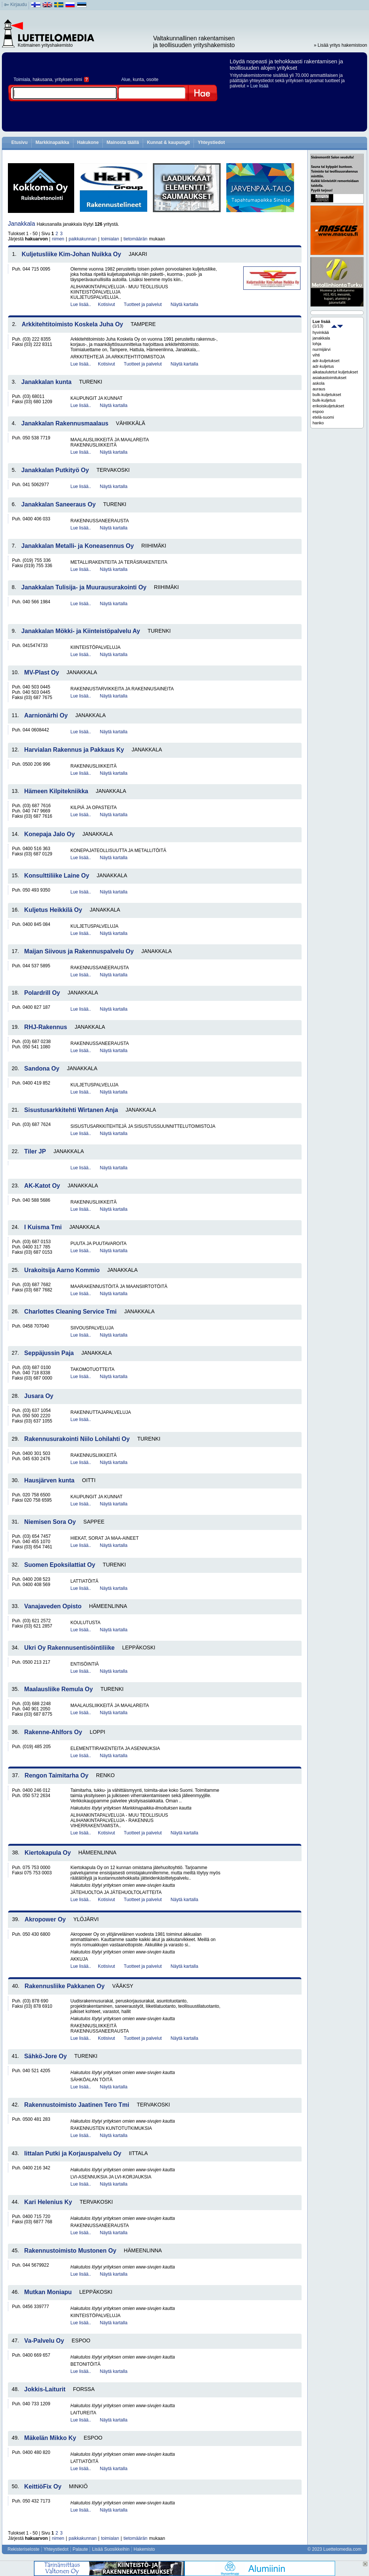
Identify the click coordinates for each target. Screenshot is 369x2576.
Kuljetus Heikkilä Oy (53, 910)
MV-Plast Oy (41, 672)
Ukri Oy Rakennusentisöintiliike (69, 1647)
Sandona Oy (41, 1068)
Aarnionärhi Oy (46, 715)
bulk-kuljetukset (327, 394)
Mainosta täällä (123, 142)
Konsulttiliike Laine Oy (56, 875)
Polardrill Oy (42, 993)
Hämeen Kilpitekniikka (56, 791)
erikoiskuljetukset (328, 406)
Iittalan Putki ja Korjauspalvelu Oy (72, 2153)
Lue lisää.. (80, 304)
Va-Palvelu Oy (44, 2340)
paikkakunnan (82, 239)
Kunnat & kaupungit (168, 142)
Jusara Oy (38, 1396)
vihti (316, 355)
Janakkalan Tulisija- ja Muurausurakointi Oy (83, 587)
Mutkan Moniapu (48, 2292)
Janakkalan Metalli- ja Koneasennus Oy (77, 546)
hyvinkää (321, 332)
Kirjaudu (18, 4)
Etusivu (19, 142)
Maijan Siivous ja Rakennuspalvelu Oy (79, 951)
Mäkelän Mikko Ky (50, 2438)
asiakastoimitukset (329, 377)
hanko (318, 423)
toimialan (110, 239)
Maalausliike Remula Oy (58, 1689)
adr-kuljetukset (326, 360)
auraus (319, 389)
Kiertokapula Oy (47, 1852)
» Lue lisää (257, 86)
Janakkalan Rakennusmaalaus (64, 423)
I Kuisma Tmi (43, 1227)
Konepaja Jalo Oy (49, 834)
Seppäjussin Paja (49, 1353)
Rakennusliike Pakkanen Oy (64, 1986)
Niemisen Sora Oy (50, 1522)
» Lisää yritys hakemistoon (340, 45)
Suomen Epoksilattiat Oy (59, 1565)
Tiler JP (35, 1151)
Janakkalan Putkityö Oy (55, 470)
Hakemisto (144, 2549)
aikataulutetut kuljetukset (335, 372)
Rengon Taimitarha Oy (56, 1775)
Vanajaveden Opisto (52, 1606)
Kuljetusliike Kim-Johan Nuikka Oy (71, 254)
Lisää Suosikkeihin (110, 2549)
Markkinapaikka (52, 142)
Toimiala (22, 79)
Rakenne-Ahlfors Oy (53, 1732)
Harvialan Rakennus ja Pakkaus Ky (74, 749)
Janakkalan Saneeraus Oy (58, 504)
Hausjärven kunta (49, 1480)
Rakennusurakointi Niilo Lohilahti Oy (77, 1439)
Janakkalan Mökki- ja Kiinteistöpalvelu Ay (80, 631)
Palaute (80, 2549)
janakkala (321, 338)
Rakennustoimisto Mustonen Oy (70, 2250)
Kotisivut (106, 304)
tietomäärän (135, 239)
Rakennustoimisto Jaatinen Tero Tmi (76, 2105)
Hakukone (88, 142)
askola (319, 383)
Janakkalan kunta (46, 382)
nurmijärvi (322, 349)
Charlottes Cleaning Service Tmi (70, 1311)
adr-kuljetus (323, 366)
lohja (317, 343)
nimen (58, 239)
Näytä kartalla (184, 304)
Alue (125, 79)
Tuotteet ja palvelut (143, 304)
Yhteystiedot (211, 142)
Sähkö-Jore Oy (45, 2056)
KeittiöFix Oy (42, 2486)
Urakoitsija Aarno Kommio (61, 1270)
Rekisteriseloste (24, 2549)
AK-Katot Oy (42, 1185)
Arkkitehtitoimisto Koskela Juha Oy (72, 324)
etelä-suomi (323, 417)
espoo (318, 411)
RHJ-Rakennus (45, 1027)
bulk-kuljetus (324, 400)
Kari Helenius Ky (48, 2202)
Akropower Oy (45, 1919)
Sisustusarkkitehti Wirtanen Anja (71, 1110)
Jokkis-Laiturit (44, 2389)
